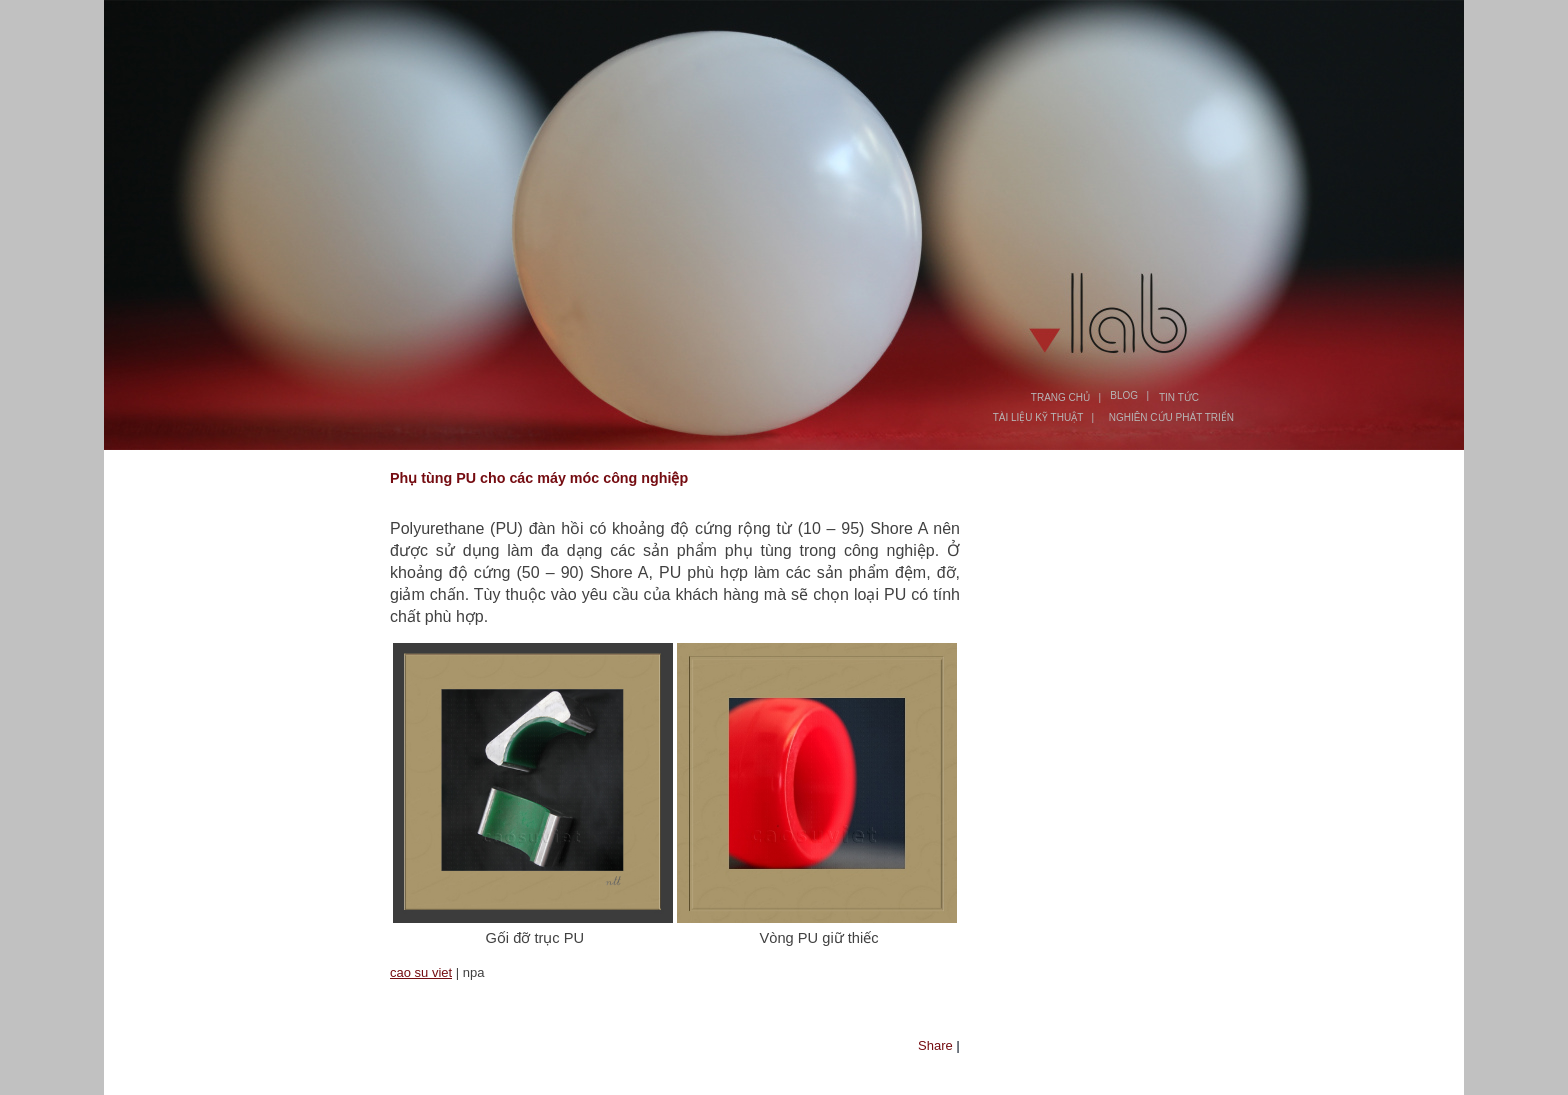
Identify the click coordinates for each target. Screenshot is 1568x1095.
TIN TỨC (1179, 397)
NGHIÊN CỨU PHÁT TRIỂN (1171, 417)
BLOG (1124, 395)
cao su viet (421, 972)
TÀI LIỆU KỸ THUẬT (1038, 417)
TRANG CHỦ (1060, 397)
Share (935, 1045)
